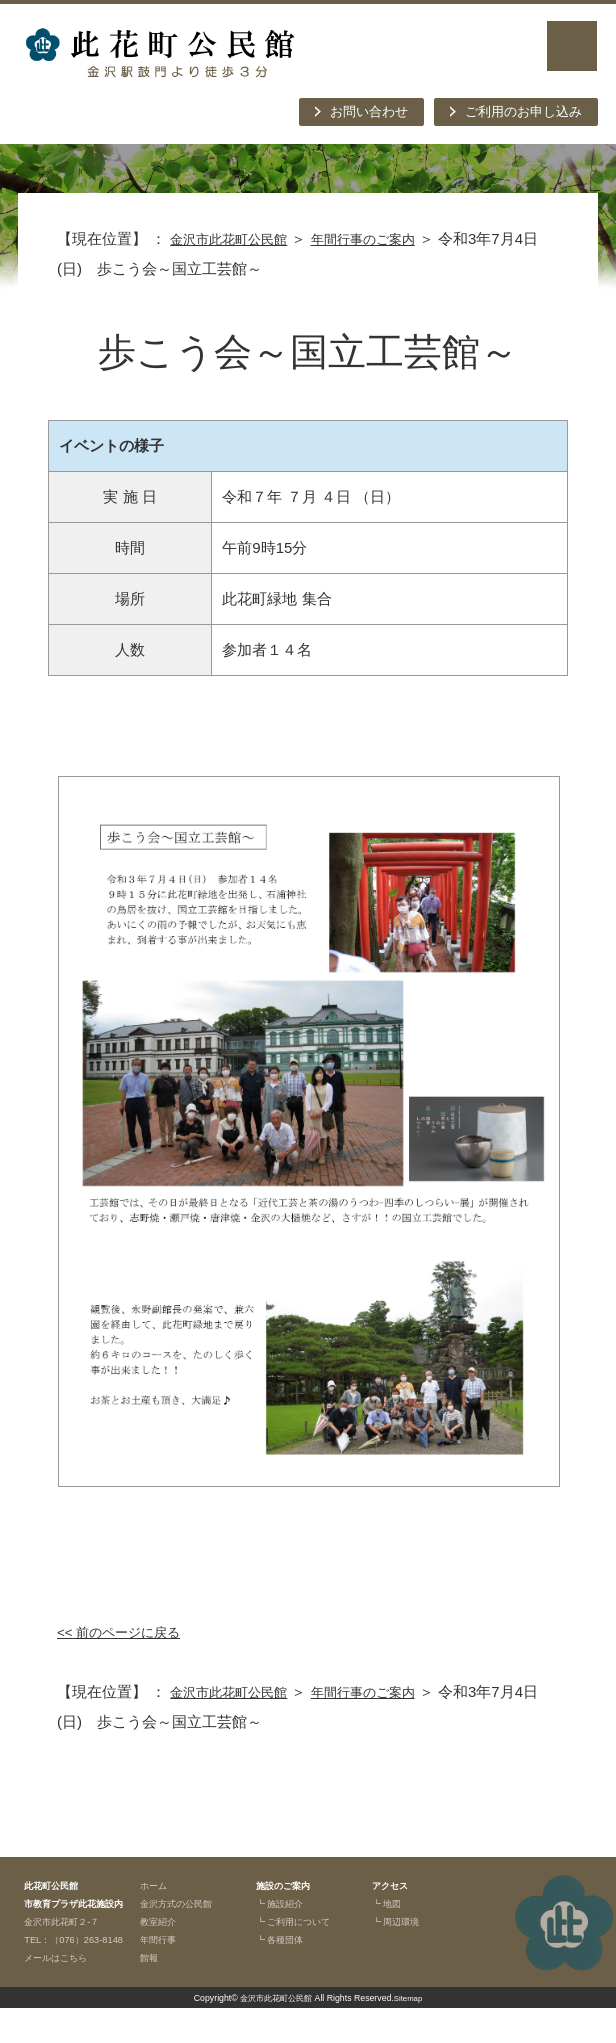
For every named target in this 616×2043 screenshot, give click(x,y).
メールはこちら (62, 1992)
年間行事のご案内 (389, 238)
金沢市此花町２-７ (70, 1939)
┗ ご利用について (301, 1921)
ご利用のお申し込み (514, 112)
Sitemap (412, 2033)
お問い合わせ (345, 112)
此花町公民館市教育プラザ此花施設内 (73, 1903)
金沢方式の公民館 (184, 1903)
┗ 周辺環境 (401, 1921)
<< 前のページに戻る (128, 1631)
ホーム (156, 1885)
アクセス (394, 1885)
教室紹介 (162, 1921)
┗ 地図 (390, 1903)
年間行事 (162, 1939)
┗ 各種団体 (285, 1939)
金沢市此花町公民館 (237, 238)
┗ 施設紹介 (285, 1903)
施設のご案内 (289, 1885)
